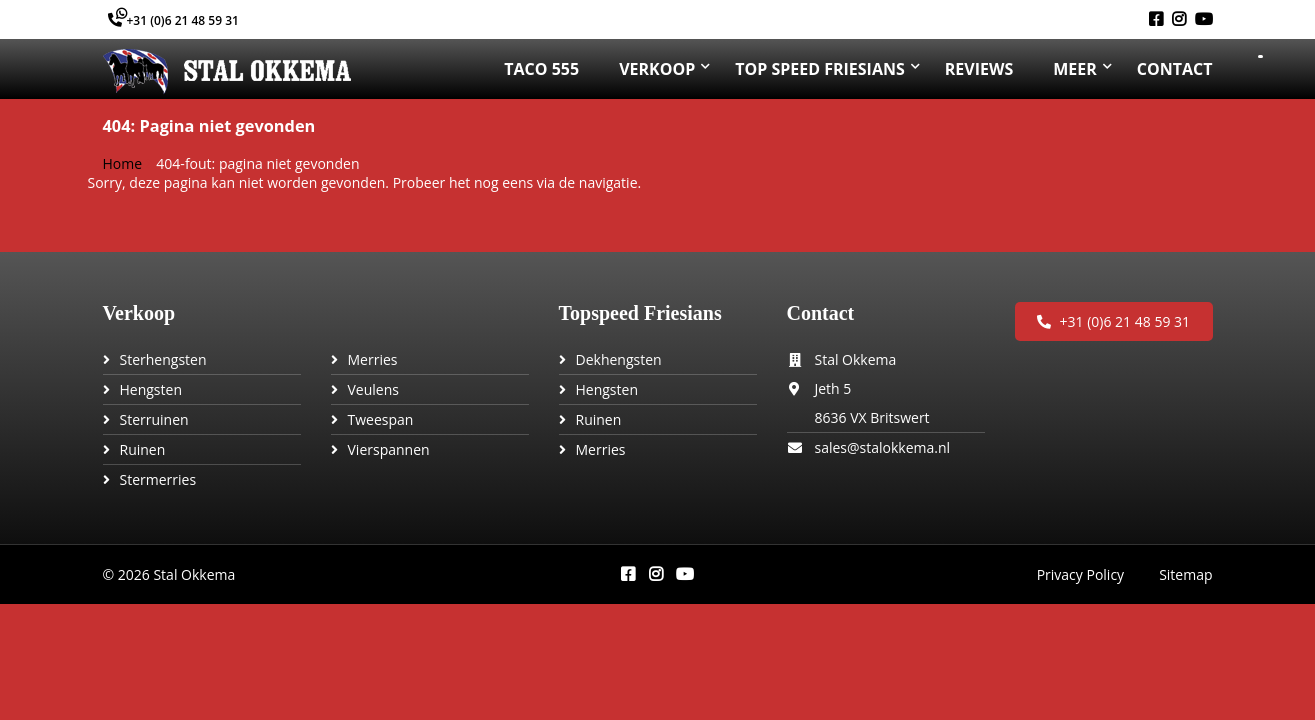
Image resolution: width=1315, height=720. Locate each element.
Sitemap (1185, 574)
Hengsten (151, 389)
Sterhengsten (163, 359)
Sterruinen (154, 419)
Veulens (373, 389)
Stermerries (158, 479)
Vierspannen (389, 449)
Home (123, 163)
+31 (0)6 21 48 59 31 (173, 20)
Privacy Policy (1080, 574)
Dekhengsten (619, 359)
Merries (373, 359)
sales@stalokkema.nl (883, 447)
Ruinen (143, 449)
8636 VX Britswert (872, 417)
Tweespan (381, 419)
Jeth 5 (833, 388)
